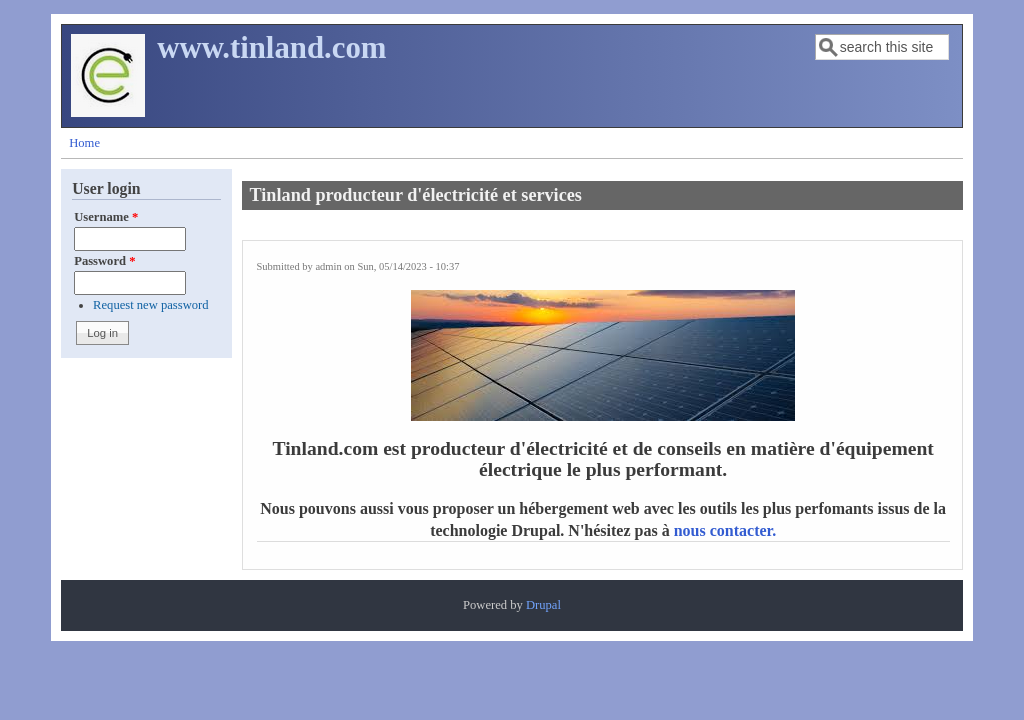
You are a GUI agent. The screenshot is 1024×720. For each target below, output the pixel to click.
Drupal (543, 605)
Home (84, 143)
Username (106, 217)
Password (104, 261)
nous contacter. (725, 530)
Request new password (150, 305)
